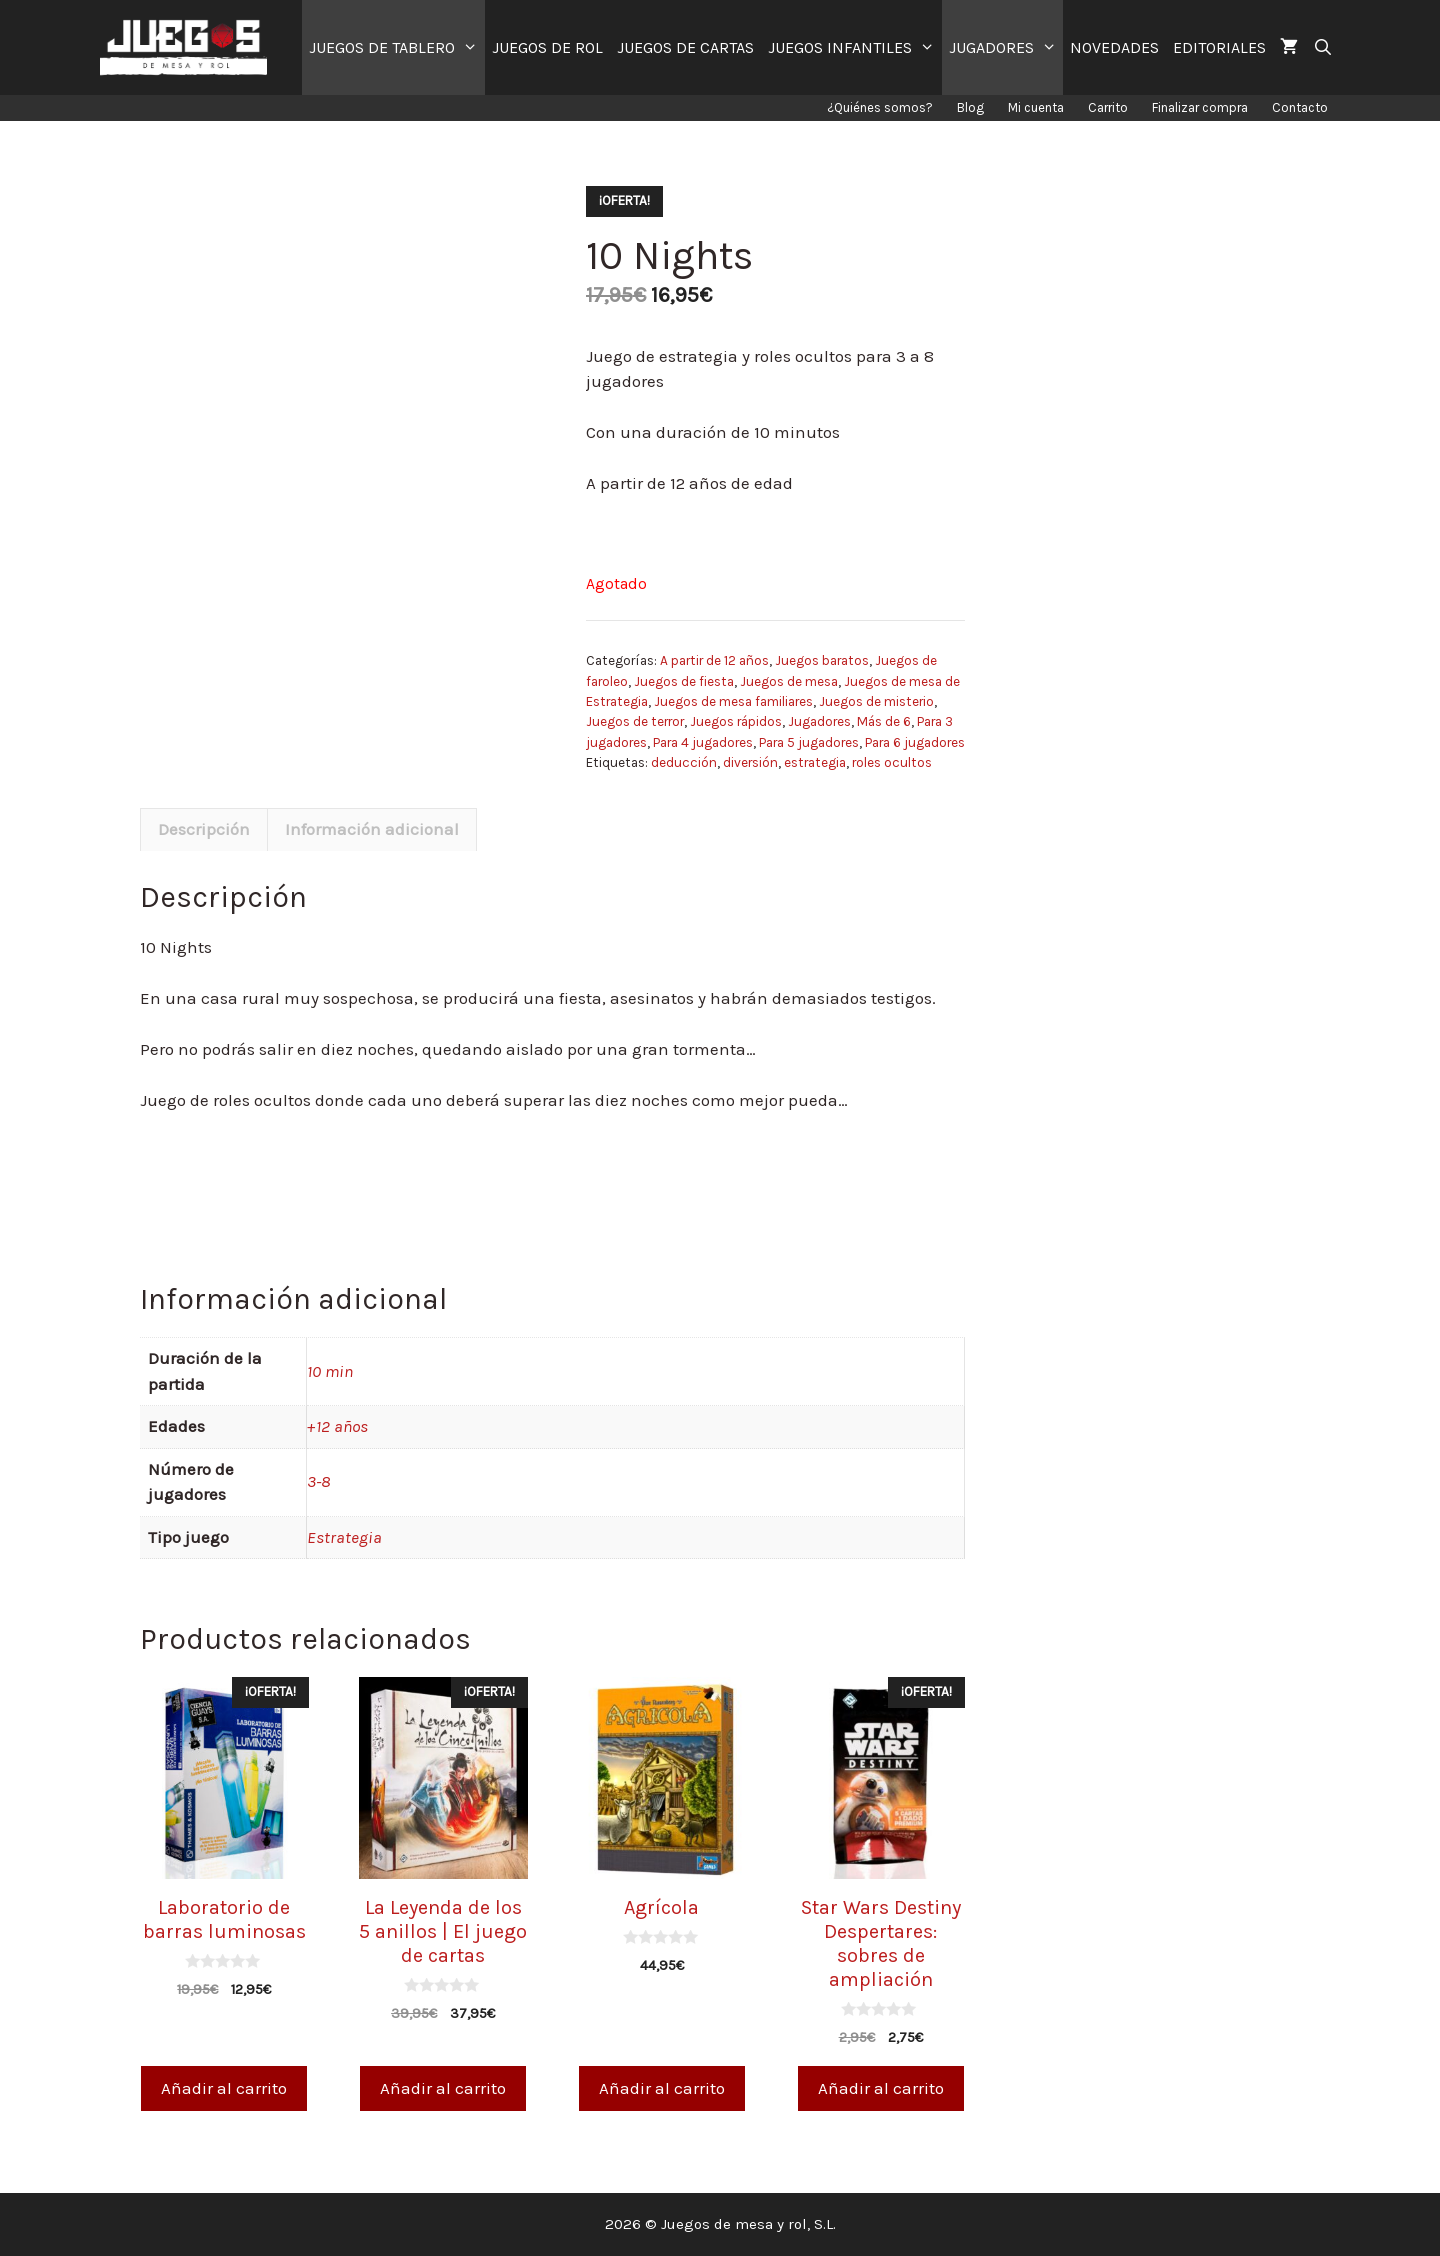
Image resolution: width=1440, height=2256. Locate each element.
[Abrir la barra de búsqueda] (1322, 47)
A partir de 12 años (714, 660)
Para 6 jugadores (915, 742)
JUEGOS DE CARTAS (685, 47)
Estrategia (344, 1537)
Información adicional (372, 829)
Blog (970, 107)
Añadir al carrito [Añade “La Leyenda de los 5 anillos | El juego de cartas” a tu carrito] (443, 2088)
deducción (684, 762)
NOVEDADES (1114, 47)
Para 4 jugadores (703, 742)
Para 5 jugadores (809, 742)
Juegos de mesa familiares (733, 701)
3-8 (318, 1481)
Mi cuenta (1036, 107)
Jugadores (819, 721)
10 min (330, 1371)
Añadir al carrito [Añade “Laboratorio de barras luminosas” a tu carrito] (224, 2088)
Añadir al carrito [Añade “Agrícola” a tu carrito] (662, 2088)
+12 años (337, 1426)
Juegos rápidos (736, 721)
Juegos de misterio (876, 701)
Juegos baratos (822, 660)
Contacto (1300, 107)
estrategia (815, 762)
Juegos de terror (635, 721)
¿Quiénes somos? (880, 107)
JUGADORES (1006, 47)
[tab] (204, 830)
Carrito (1108, 107)
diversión (750, 762)
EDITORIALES (1219, 47)
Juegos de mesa (789, 681)
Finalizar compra (1200, 107)
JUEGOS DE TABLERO (397, 47)
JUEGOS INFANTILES (855, 47)
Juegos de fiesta (684, 681)
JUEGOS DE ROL (547, 47)
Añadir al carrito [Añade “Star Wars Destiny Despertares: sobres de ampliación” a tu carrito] (881, 2088)
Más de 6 (884, 721)
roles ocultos (892, 762)
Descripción (204, 829)
